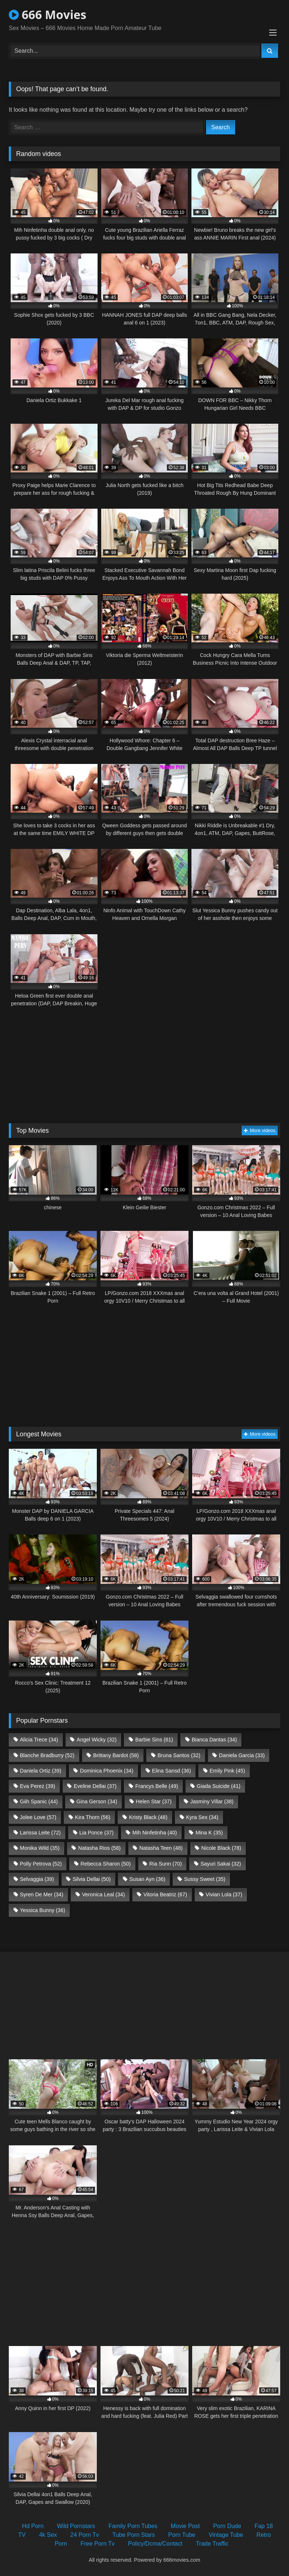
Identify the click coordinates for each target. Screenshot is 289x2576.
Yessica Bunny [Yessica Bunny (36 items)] (42, 1910)
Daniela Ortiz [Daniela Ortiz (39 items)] (40, 1771)
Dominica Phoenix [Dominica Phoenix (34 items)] (106, 1771)
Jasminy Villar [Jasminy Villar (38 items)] (212, 1801)
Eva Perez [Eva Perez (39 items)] (37, 1786)
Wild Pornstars (76, 2526)
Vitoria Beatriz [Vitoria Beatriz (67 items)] (165, 1894)
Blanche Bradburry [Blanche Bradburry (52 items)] (47, 1755)
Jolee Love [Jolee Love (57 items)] (38, 1817)
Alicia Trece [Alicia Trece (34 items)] (39, 1739)
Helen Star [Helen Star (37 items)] (154, 1801)
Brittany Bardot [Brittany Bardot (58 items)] (116, 1755)
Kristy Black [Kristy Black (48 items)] (148, 1817)
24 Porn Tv (84, 2535)
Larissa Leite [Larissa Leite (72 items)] (40, 1833)
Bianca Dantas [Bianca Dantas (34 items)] (214, 1739)
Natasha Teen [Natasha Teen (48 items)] (161, 1848)
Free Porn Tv (97, 2543)
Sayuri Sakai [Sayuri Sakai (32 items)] (221, 1864)
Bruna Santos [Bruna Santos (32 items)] (178, 1755)
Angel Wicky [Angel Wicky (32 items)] (97, 1739)
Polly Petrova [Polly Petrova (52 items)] (41, 1864)
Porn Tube (181, 2535)
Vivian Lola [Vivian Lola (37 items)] (224, 1894)
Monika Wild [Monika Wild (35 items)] (39, 1848)
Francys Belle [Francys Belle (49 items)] (156, 1786)
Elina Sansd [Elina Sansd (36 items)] (171, 1771)
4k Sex (48, 2535)
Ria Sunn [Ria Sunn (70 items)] (165, 1864)
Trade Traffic (212, 2543)
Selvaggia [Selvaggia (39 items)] (37, 1879)
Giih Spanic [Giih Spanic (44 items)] (39, 1801)
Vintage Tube (226, 2535)
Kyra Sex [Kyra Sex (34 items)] (202, 1817)
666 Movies (47, 14)
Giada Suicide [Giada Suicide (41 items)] (218, 1786)
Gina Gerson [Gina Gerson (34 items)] (96, 1801)
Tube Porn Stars (133, 2535)
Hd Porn (33, 2526)
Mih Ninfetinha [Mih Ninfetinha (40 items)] (154, 1833)
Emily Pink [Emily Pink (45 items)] (227, 1771)
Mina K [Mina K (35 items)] (209, 1833)
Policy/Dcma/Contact (155, 2543)
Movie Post (185, 2526)
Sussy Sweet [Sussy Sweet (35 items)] (205, 1879)
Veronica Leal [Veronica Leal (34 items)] (103, 1894)
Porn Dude (227, 2526)
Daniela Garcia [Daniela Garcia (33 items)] (242, 1755)
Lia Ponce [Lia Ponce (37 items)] (96, 1833)
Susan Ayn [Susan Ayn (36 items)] (147, 1879)
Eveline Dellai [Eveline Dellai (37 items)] (95, 1786)
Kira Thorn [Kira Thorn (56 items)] (92, 1817)
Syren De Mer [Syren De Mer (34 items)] (41, 1894)
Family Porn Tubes (133, 2526)
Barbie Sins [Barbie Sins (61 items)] (154, 1739)
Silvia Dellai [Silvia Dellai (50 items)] (92, 1879)
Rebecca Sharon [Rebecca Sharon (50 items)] (105, 1864)
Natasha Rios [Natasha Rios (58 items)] (99, 1848)
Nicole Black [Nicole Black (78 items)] (221, 1848)
